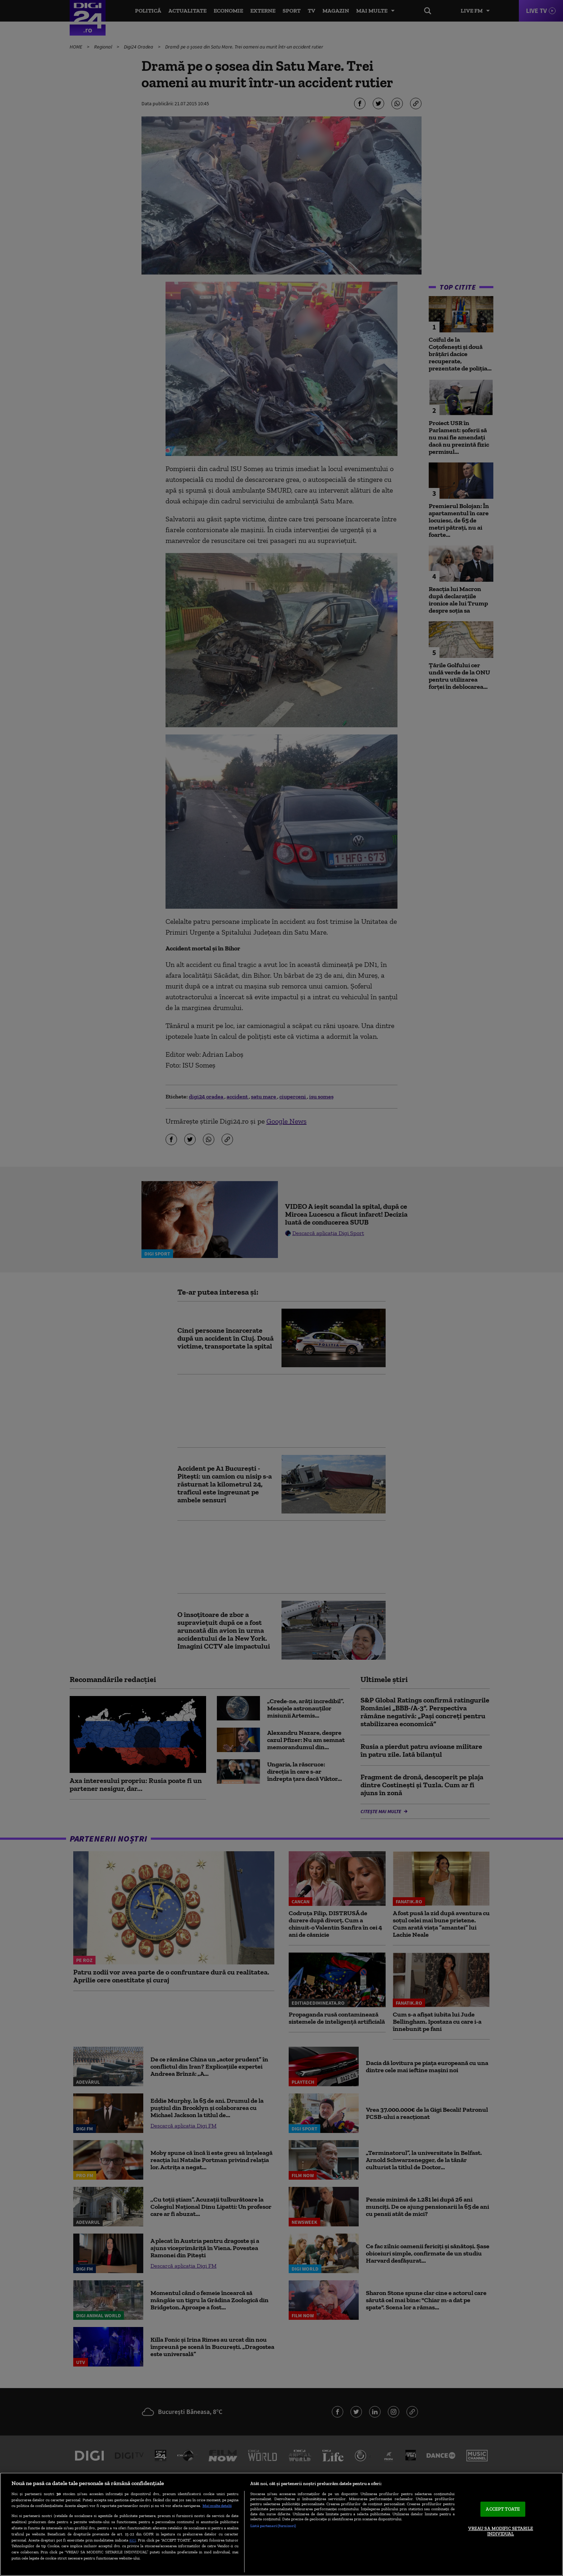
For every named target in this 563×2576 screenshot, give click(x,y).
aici (132, 2540)
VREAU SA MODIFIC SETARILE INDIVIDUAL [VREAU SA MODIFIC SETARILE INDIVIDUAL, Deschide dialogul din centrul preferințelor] (500, 2531)
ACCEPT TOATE (503, 2509)
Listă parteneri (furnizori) (273, 2525)
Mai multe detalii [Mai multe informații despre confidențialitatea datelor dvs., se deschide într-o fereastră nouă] (217, 2505)
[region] (281, 2524)
